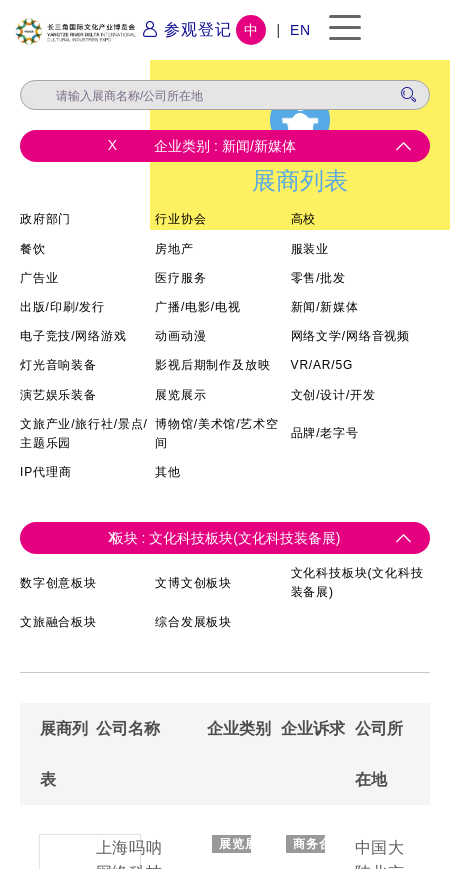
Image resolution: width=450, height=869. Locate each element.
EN (300, 30)
